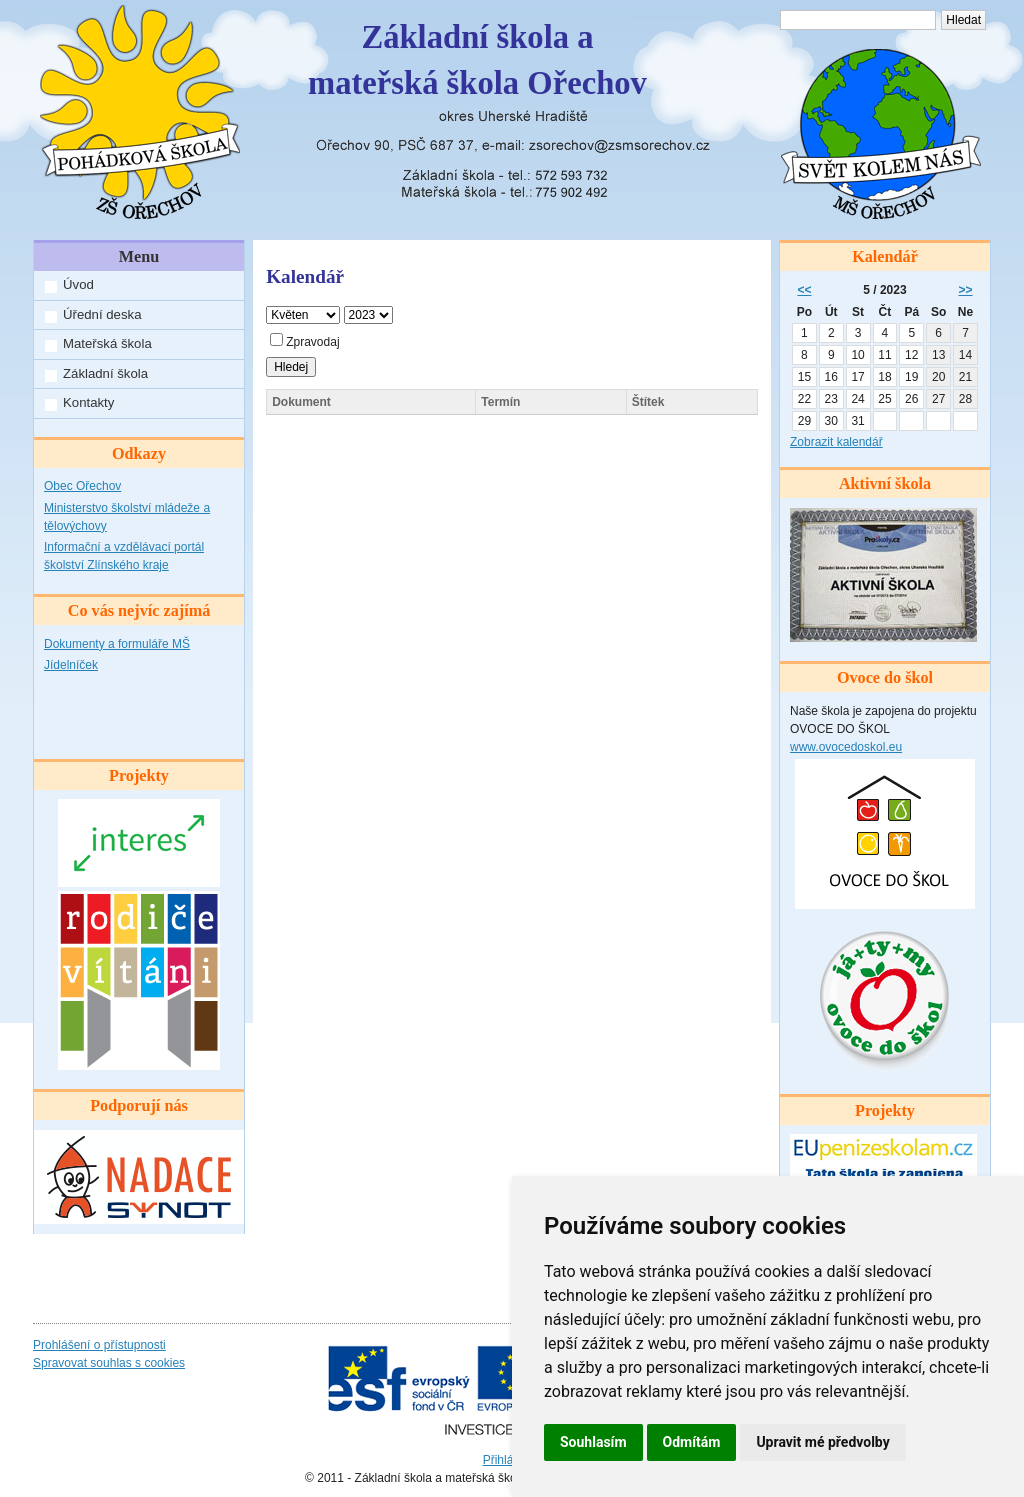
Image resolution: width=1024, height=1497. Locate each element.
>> (966, 290)
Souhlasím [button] (593, 1442)
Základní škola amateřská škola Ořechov (477, 60)
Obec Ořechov (82, 486)
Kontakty (88, 402)
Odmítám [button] (692, 1442)
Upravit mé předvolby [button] (822, 1442)
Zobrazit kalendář (836, 442)
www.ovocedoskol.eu (846, 747)
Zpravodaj (304, 342)
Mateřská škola (107, 343)
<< (804, 290)
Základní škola (105, 373)
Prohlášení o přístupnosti (99, 1345)
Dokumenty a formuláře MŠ (117, 644)
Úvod (78, 284)
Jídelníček (71, 665)
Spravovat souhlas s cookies (109, 1363)
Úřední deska (102, 314)
